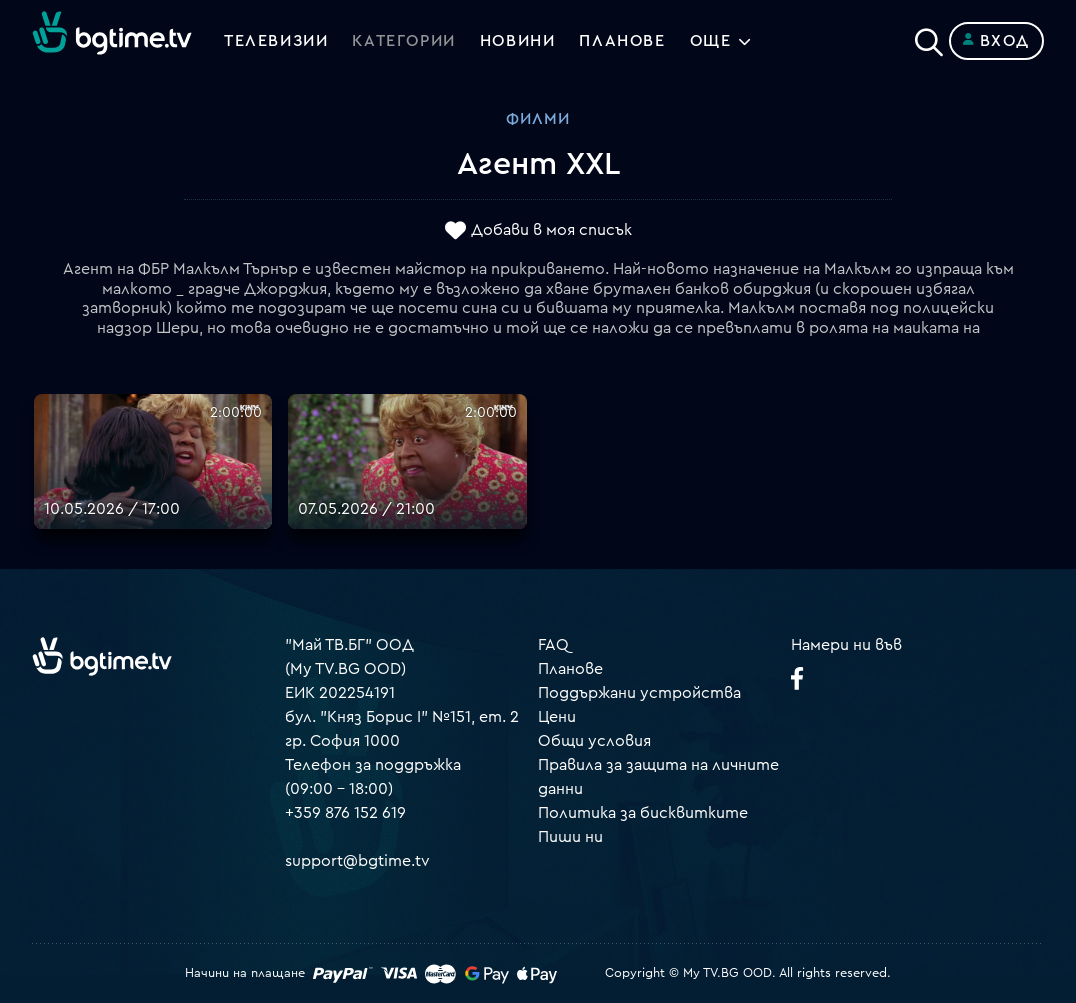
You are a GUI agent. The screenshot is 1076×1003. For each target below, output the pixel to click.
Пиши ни (570, 837)
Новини (518, 41)
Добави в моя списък (551, 231)
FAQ (553, 645)
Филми (538, 119)
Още (711, 41)
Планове (570, 669)
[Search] (929, 37)
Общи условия (594, 741)
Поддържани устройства (639, 693)
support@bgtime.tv (357, 861)
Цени (557, 717)
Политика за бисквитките (643, 813)
